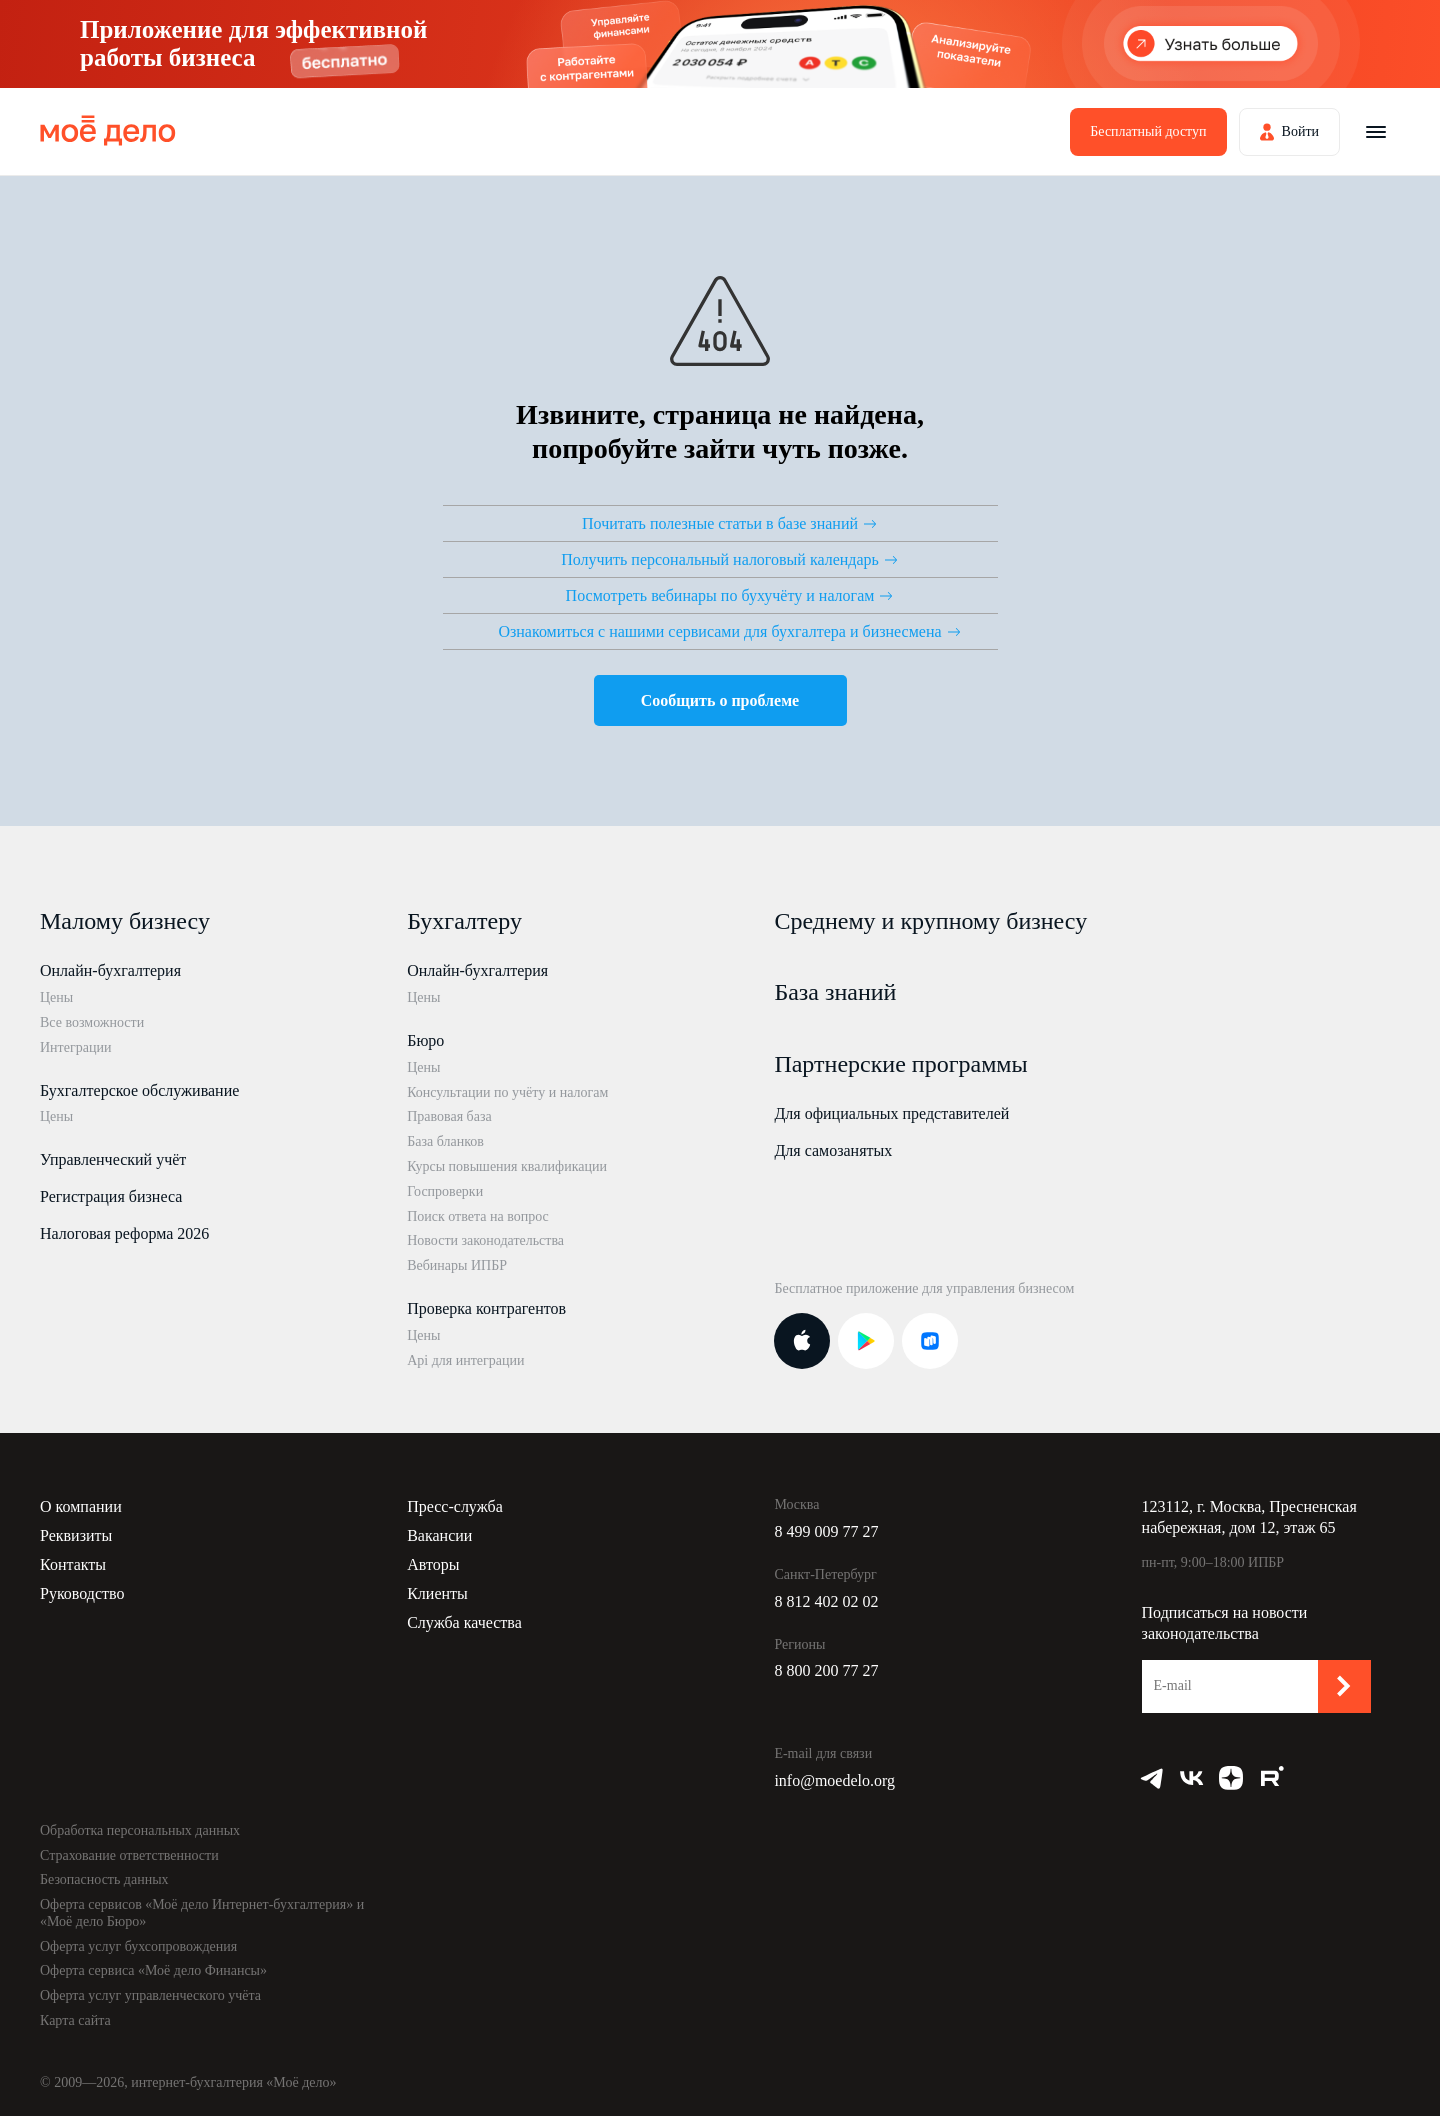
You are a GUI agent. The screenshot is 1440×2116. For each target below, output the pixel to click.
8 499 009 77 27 (826, 1531)
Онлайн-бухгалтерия (110, 970)
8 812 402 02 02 (826, 1601)
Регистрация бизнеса (111, 1196)
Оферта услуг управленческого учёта (150, 1995)
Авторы (433, 1564)
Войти (1300, 131)
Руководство (82, 1593)
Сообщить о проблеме (720, 700)
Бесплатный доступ (1148, 131)
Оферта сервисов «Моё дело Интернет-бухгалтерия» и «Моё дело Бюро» (202, 1913)
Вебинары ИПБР (457, 1265)
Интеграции (75, 1047)
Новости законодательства (485, 1240)
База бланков (445, 1141)
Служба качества (464, 1622)
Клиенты (437, 1593)
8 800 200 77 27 (826, 1670)
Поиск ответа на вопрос (478, 1216)
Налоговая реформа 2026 (124, 1233)
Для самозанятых (833, 1150)
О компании (81, 1506)
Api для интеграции (465, 1360)
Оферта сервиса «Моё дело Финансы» (153, 1970)
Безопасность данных (104, 1879)
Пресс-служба (455, 1506)
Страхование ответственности (129, 1855)
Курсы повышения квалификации (507, 1166)
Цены (56, 997)
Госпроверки (445, 1191)
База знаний (835, 992)
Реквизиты (76, 1535)
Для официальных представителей (891, 1113)
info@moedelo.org (834, 1780)
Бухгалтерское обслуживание (139, 1090)
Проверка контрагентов (486, 1308)
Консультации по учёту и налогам (507, 1092)
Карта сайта (75, 2020)
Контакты (73, 1564)
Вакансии (439, 1535)
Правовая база (449, 1116)
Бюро (425, 1040)
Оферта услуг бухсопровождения (138, 1946)
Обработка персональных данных (140, 1830)
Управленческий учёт (113, 1159)
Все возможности (92, 1022)
